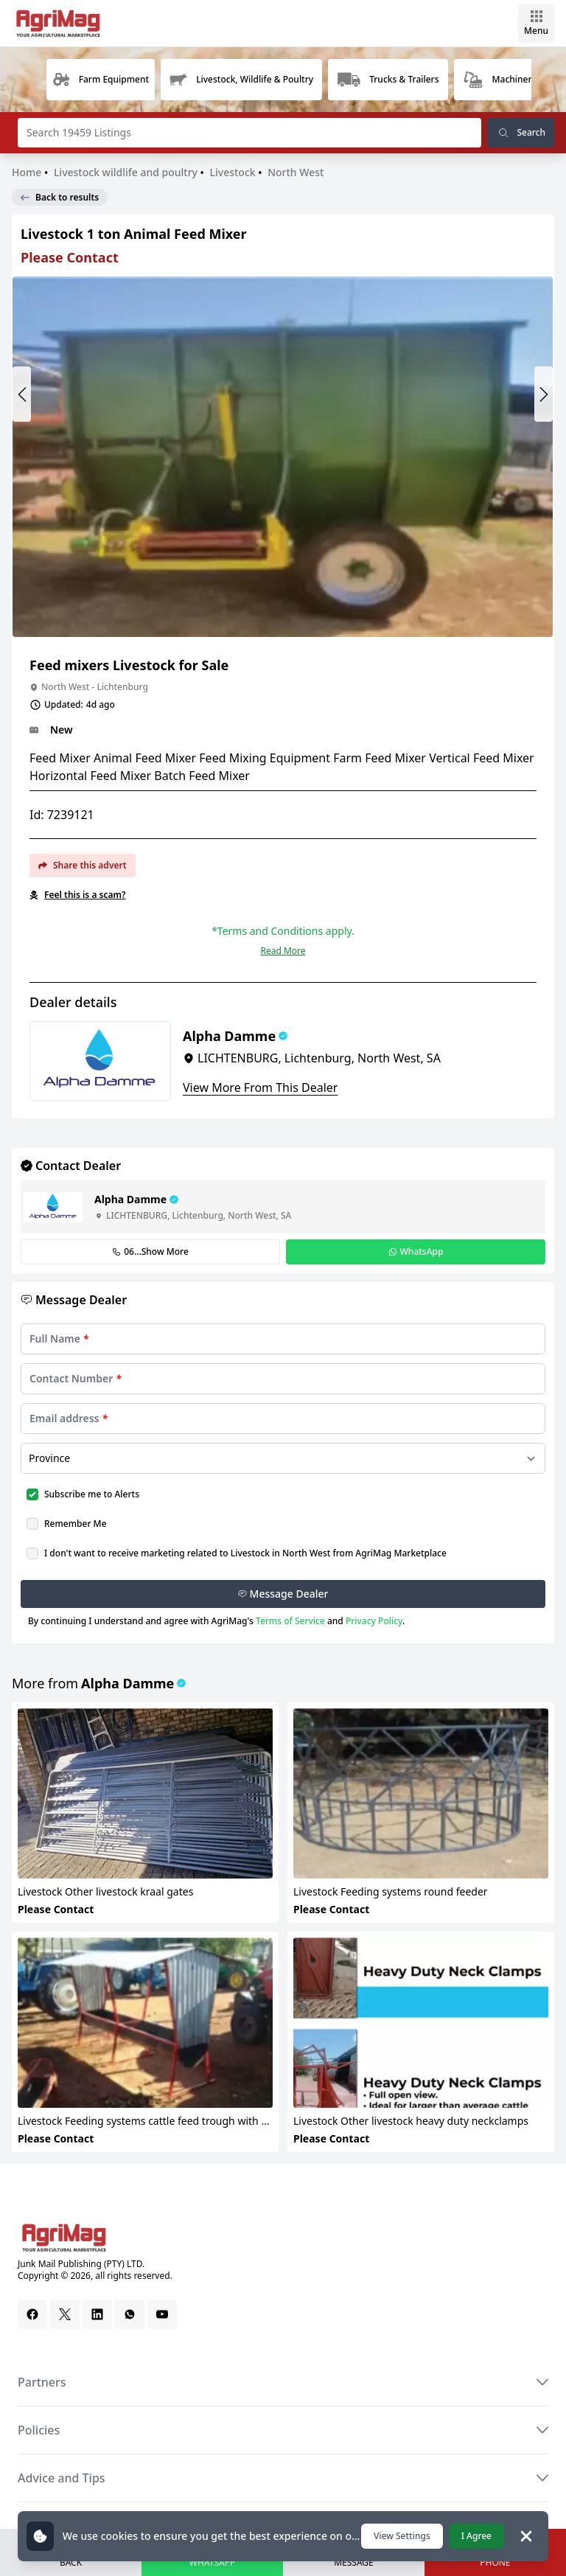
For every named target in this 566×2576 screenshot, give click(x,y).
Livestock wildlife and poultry (126, 172)
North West (296, 172)
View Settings (402, 2536)
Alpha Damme (127, 1683)
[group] (100, 79)
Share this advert (82, 865)
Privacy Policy (374, 1621)
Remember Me (75, 1523)
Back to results (60, 197)
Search (520, 132)
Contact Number (75, 1378)
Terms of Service (290, 1621)
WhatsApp (416, 1251)
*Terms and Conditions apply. (283, 931)
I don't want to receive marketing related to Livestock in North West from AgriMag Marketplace (245, 1553)
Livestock (233, 172)
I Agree (476, 2536)
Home (28, 172)
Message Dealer (283, 1594)
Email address (68, 1418)
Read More (282, 951)
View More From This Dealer (260, 1087)
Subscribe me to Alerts (91, 1494)
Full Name (58, 1338)
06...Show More (150, 1251)
